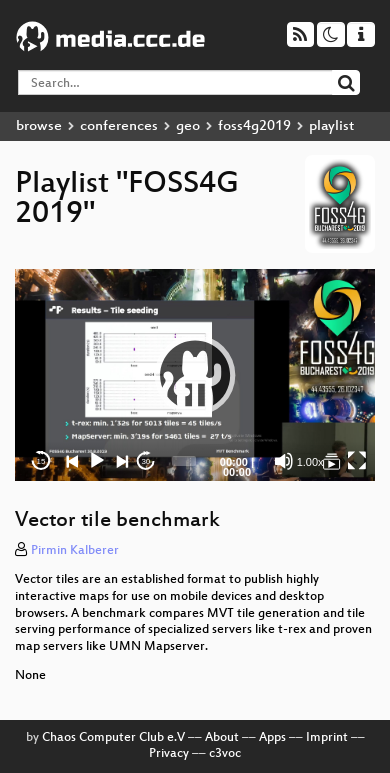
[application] (195, 375)
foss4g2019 (254, 126)
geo (188, 126)
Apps (272, 738)
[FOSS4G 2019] (332, 461)
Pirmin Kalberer (75, 551)
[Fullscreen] (357, 461)
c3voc (225, 754)
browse (39, 126)
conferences (119, 126)
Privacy (169, 754)
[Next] (122, 461)
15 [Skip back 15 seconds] (41, 461)
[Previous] (73, 461)
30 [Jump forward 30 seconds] (145, 461)
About (222, 738)
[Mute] (284, 461)
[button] (195, 375)
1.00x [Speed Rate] (310, 462)
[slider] (184, 461)
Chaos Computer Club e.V (113, 738)
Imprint (327, 738)
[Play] (97, 461)
